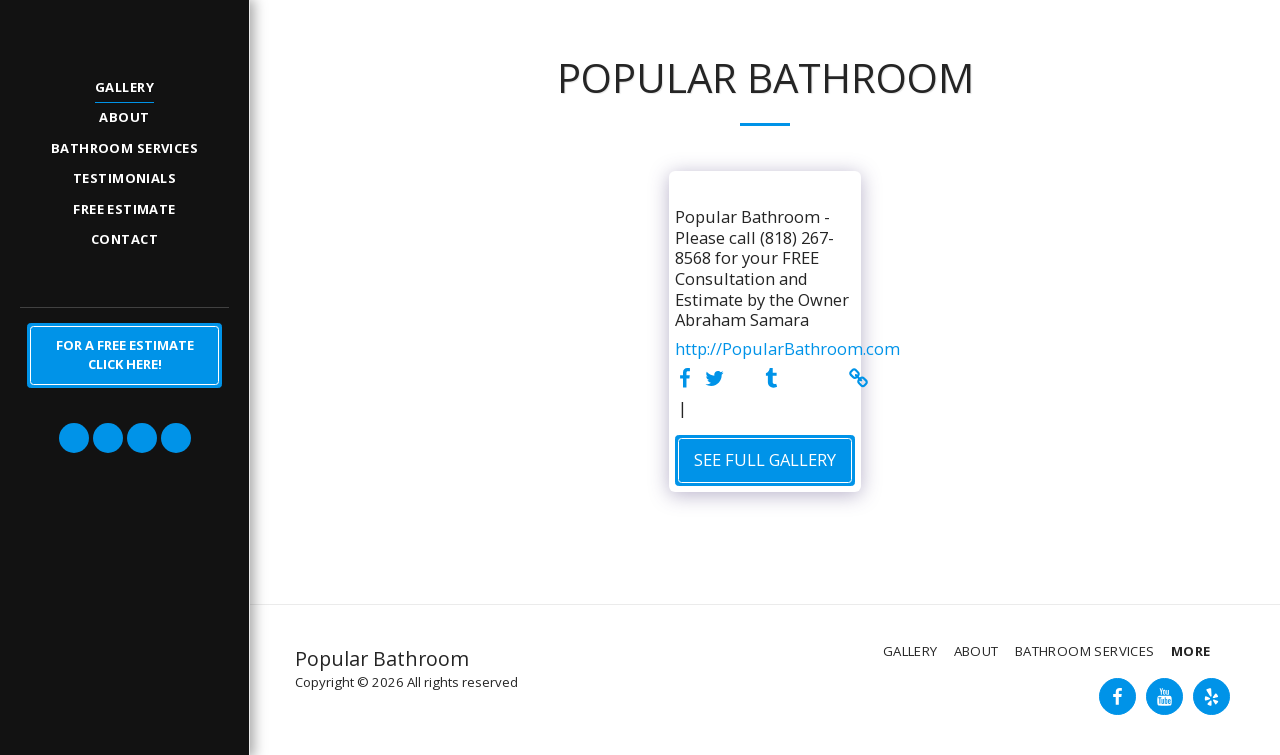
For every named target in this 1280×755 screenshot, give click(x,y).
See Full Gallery (765, 459)
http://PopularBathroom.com (787, 349)
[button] (74, 438)
